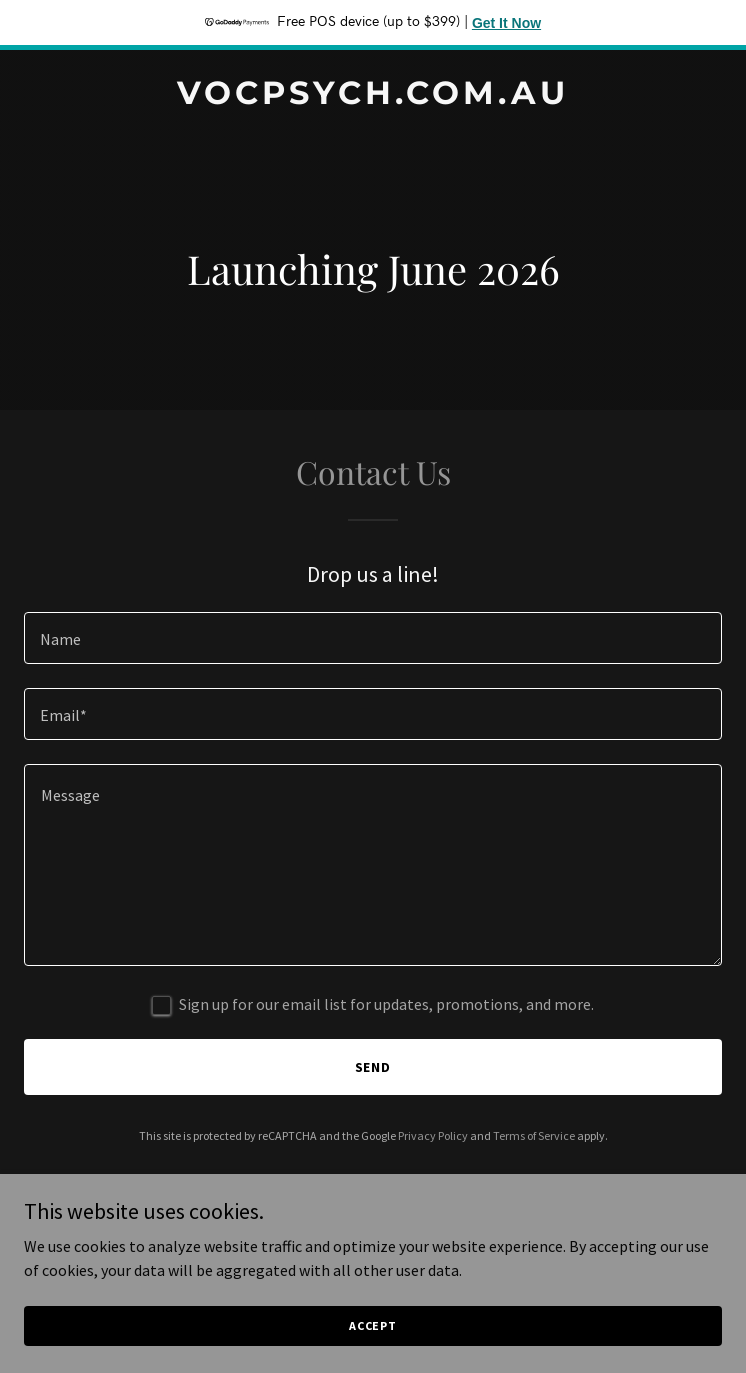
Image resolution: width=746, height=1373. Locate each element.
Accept (373, 1325)
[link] (373, 98)
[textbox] (373, 638)
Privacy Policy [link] (433, 1135)
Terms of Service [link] (534, 1135)
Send (373, 1067)
